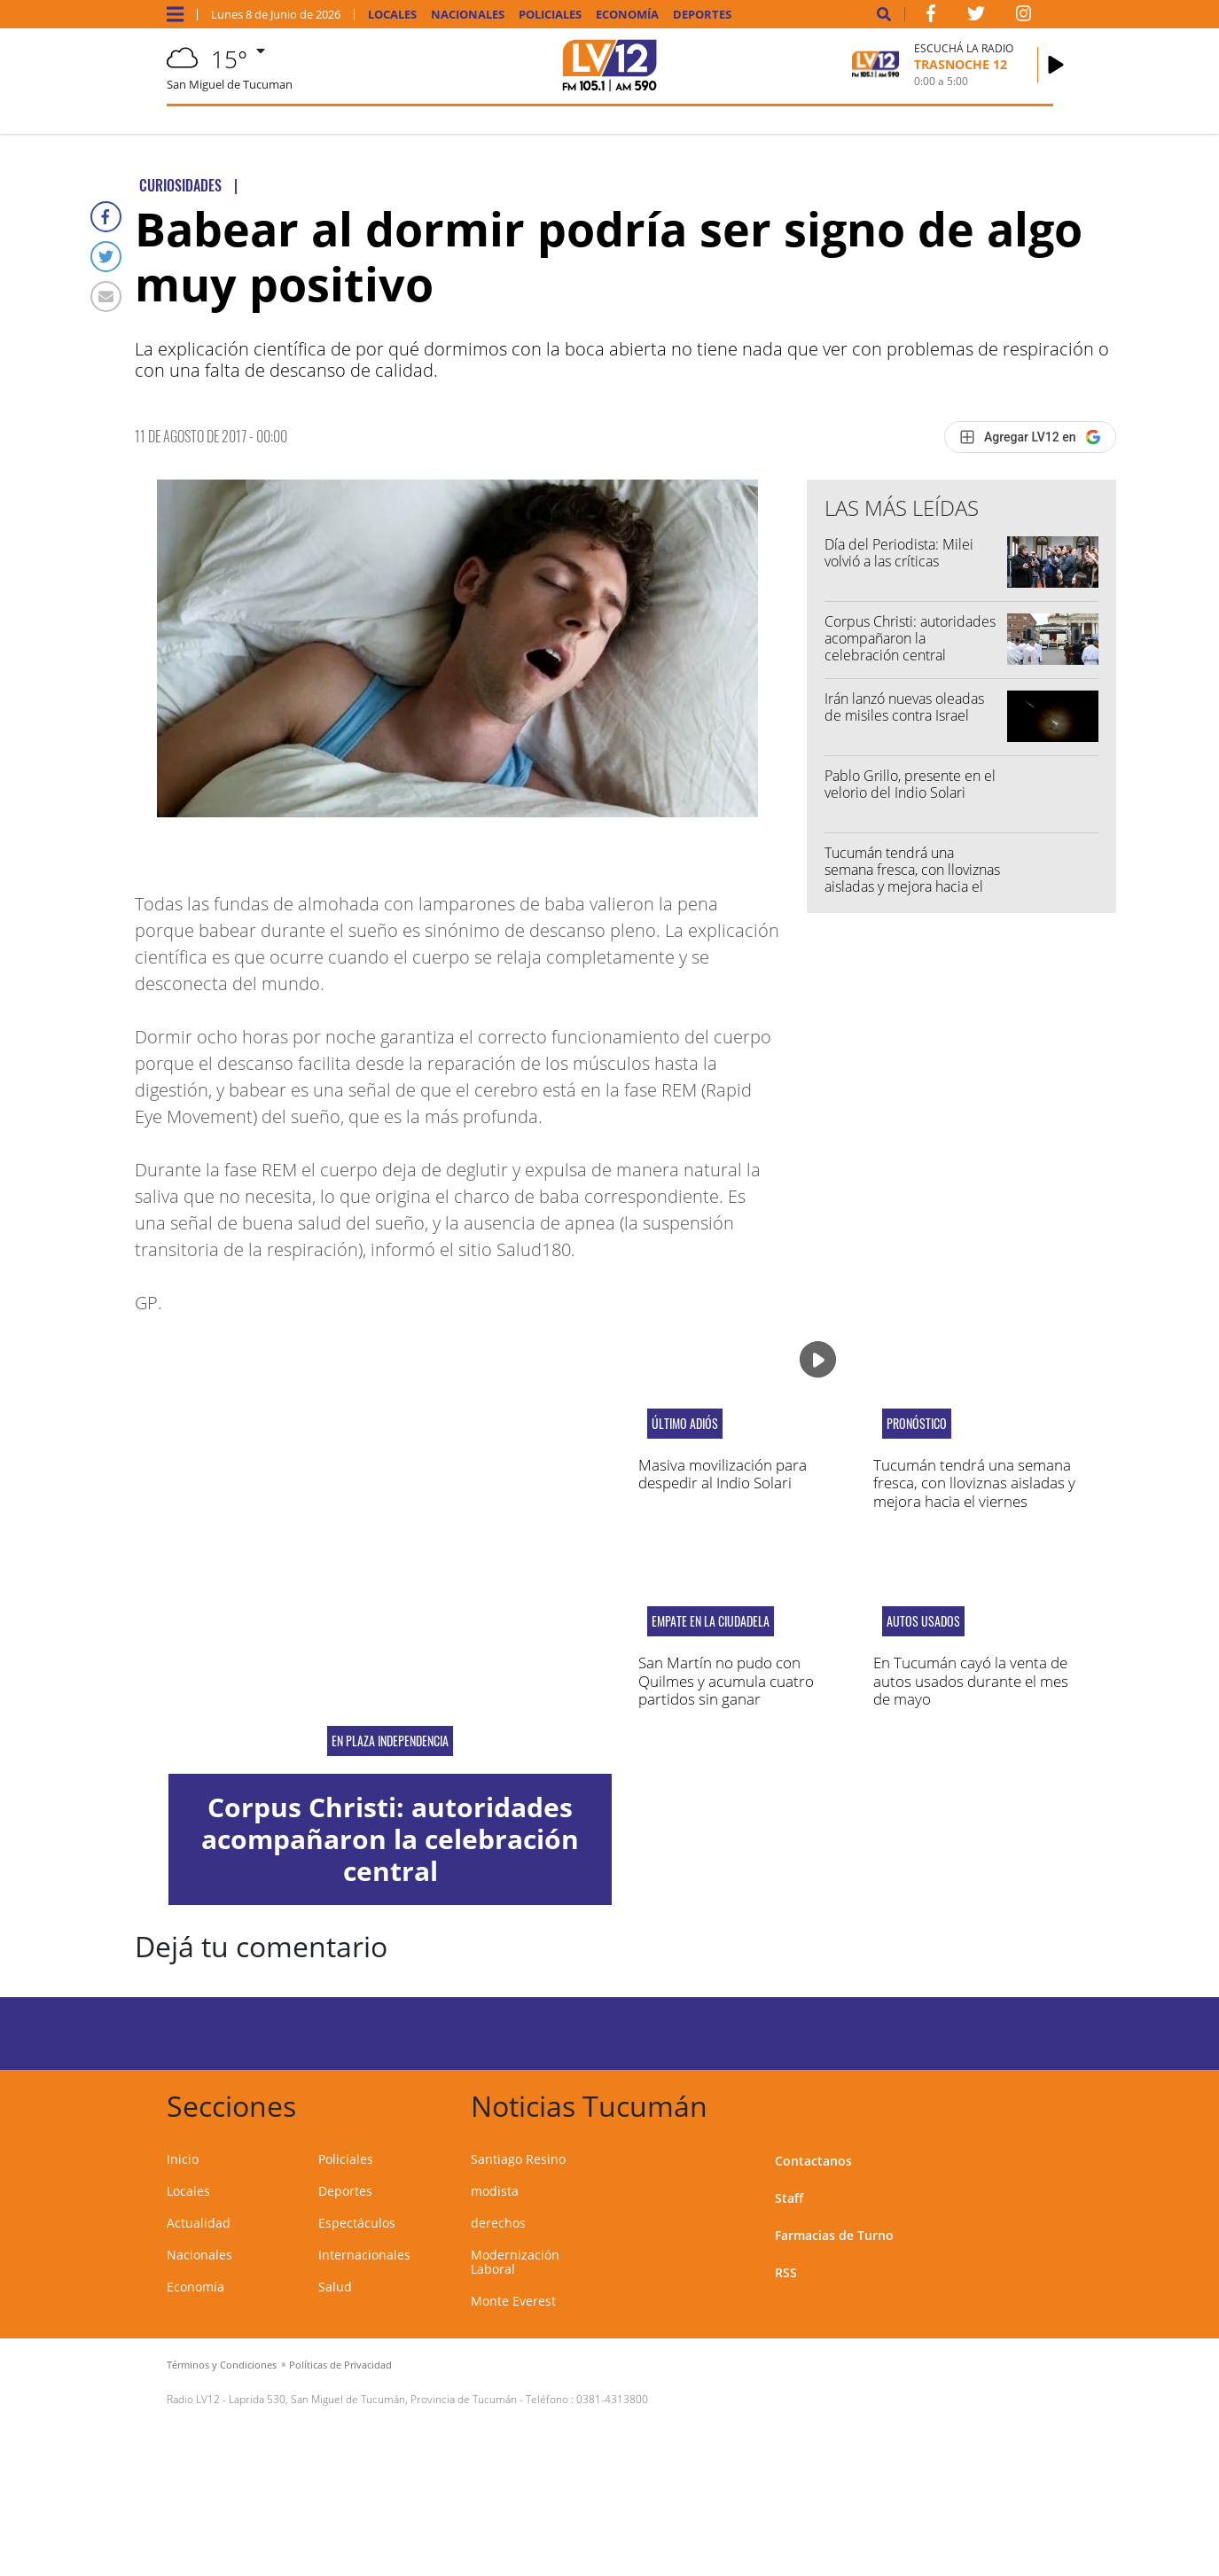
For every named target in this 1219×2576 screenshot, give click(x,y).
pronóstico (917, 1423)
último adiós (685, 1423)
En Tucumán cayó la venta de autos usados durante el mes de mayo (970, 1680)
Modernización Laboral (515, 2261)
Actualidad (199, 2222)
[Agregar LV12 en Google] (1029, 437)
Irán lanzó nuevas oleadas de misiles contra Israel (904, 707)
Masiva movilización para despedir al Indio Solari (722, 1474)
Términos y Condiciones (222, 2364)
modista (495, 2190)
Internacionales (364, 2254)
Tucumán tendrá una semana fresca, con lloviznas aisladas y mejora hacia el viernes (912, 878)
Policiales (550, 14)
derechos (498, 2222)
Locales (392, 14)
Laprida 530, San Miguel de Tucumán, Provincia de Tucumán (373, 2399)
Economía (627, 14)
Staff (789, 2198)
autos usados (923, 1621)
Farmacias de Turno (834, 2235)
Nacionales (467, 14)
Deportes (702, 14)
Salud (335, 2286)
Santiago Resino (518, 2159)
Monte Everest (513, 2300)
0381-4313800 (612, 2399)
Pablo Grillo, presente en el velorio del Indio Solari (910, 784)
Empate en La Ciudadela (711, 1621)
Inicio (183, 2159)
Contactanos (813, 2160)
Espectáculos (356, 2222)
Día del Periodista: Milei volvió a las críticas (898, 553)
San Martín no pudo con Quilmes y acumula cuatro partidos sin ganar (726, 1680)
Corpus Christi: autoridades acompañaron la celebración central (910, 638)
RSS (786, 2272)
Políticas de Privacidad (340, 2364)
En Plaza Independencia (390, 1741)
